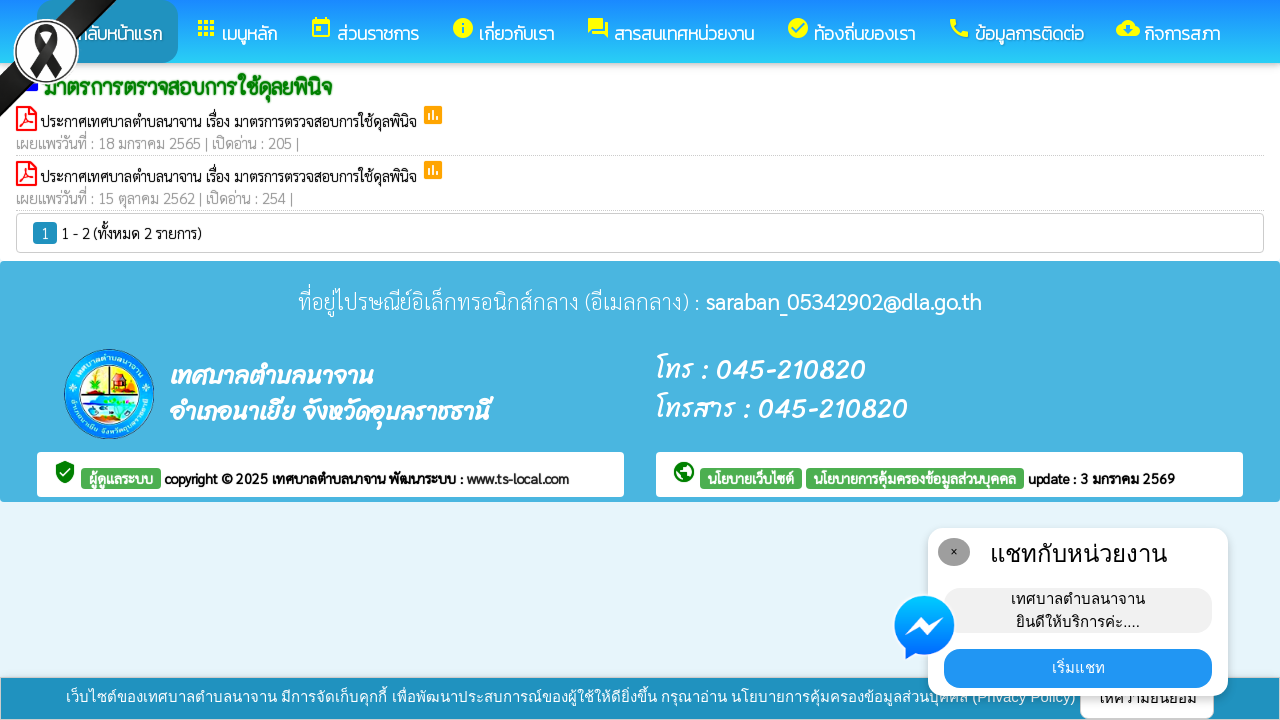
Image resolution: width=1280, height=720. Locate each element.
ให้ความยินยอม (1147, 697)
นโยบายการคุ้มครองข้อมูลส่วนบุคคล (915, 478)
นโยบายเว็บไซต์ (751, 478)
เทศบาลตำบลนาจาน (330, 478)
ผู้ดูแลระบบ (121, 478)
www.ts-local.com (518, 478)
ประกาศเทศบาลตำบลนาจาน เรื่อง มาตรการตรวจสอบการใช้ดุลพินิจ (231, 120)
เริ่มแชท (1078, 667)
